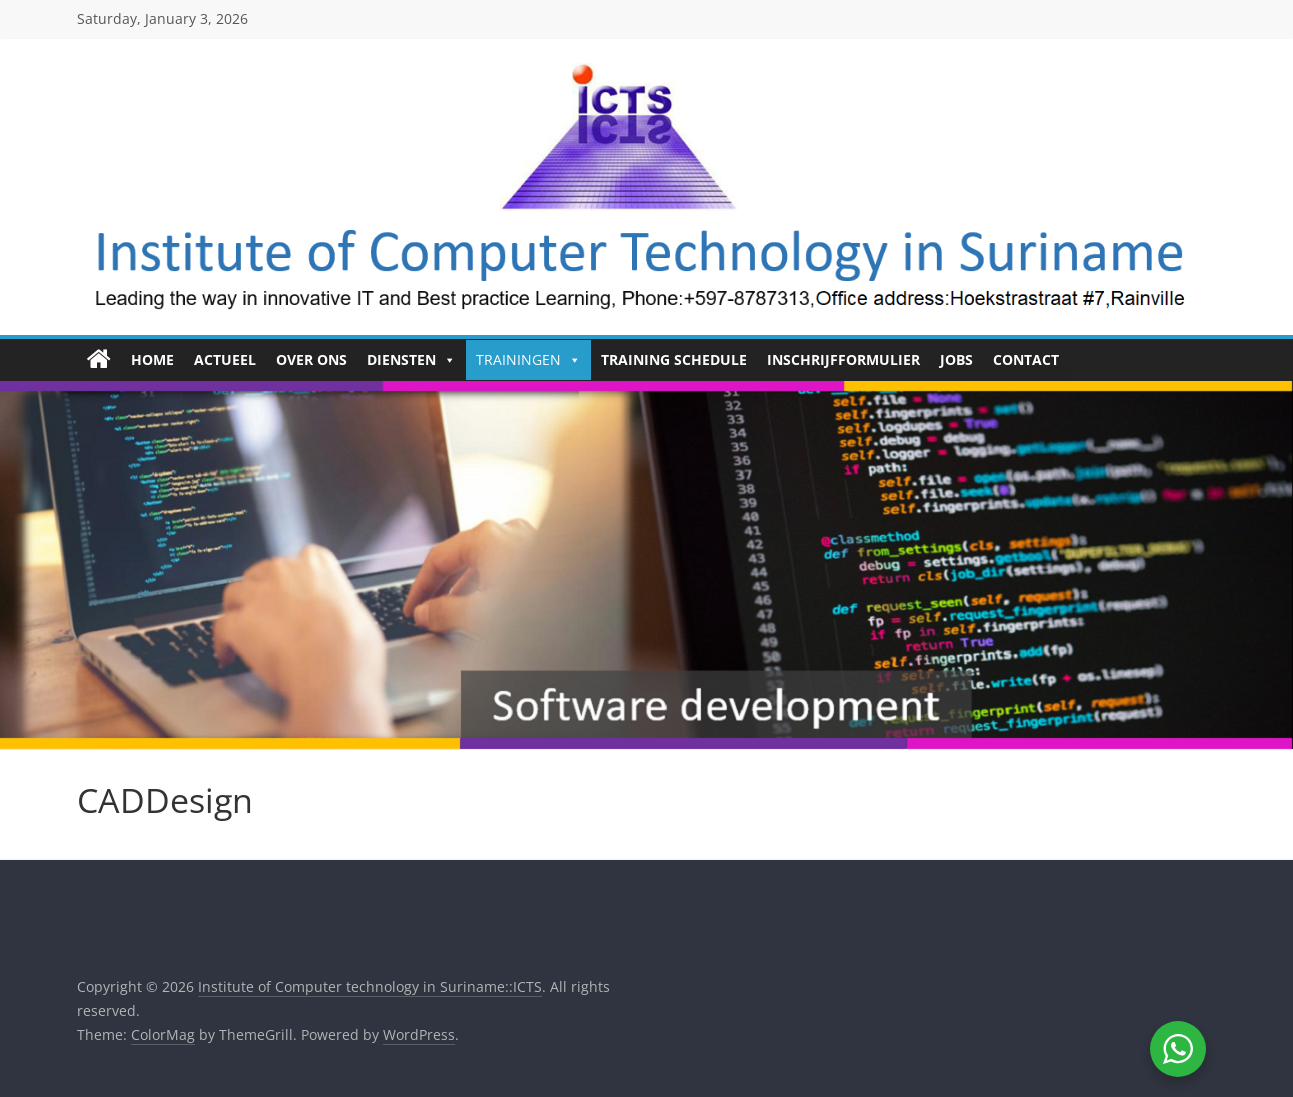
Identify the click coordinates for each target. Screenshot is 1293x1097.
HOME (152, 359)
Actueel (225, 359)
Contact (1026, 359)
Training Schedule (674, 359)
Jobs (956, 359)
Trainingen (528, 360)
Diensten (411, 360)
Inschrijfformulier (843, 359)
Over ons (311, 359)
